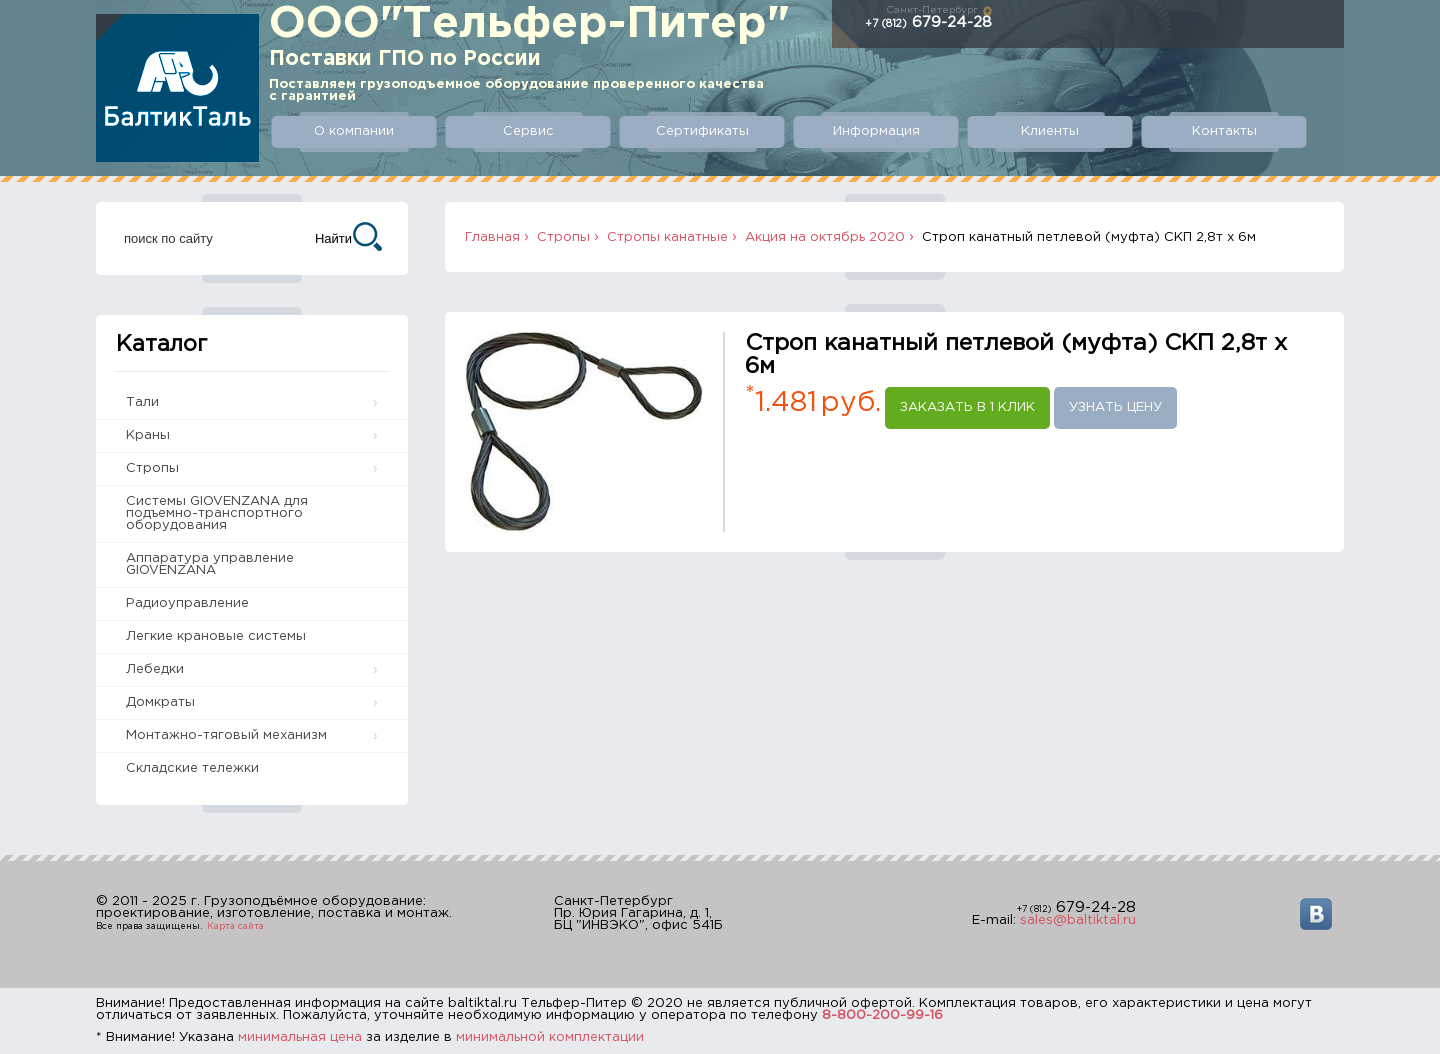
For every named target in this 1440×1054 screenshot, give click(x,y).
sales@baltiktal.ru (1078, 920)
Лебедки (155, 669)
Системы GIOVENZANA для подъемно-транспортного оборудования (217, 513)
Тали (142, 402)
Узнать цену (1115, 407)
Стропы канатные (667, 237)
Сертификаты (702, 131)
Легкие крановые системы (216, 636)
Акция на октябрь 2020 (825, 237)
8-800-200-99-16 (882, 1015)
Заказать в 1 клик (967, 407)
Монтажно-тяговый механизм (226, 735)
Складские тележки (192, 768)
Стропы (152, 468)
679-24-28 (928, 22)
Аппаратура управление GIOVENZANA (210, 564)
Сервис (528, 131)
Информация (876, 131)
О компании (354, 131)
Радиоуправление (187, 603)
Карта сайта (235, 926)
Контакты (1224, 131)
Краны (148, 435)
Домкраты (160, 702)
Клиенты (1050, 131)
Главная (492, 237)
